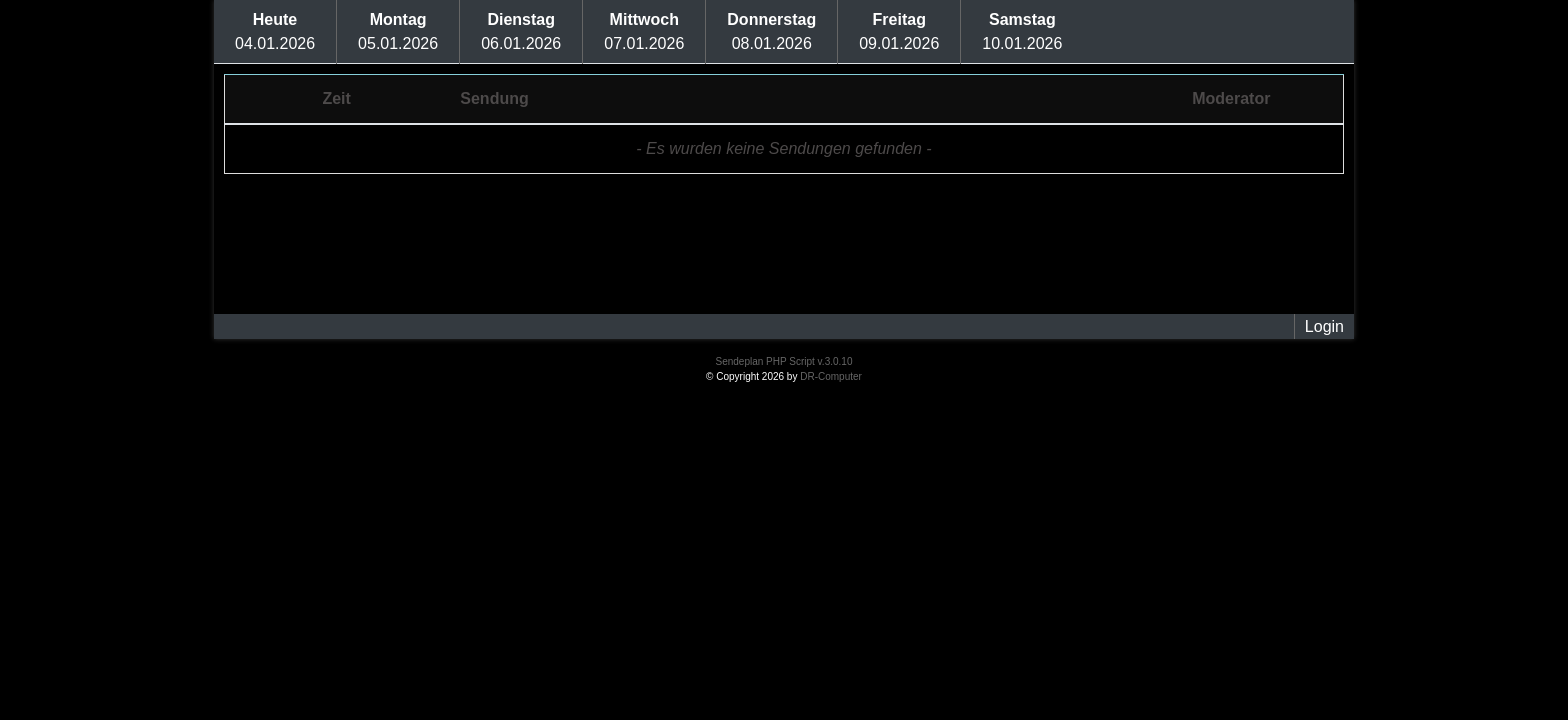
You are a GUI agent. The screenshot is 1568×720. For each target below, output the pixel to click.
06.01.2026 (521, 31)
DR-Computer (831, 376)
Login (1324, 326)
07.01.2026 (644, 31)
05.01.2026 (398, 31)
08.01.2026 (771, 31)
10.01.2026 (1022, 31)
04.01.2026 (275, 31)
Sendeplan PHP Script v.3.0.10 (784, 361)
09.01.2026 (899, 31)
